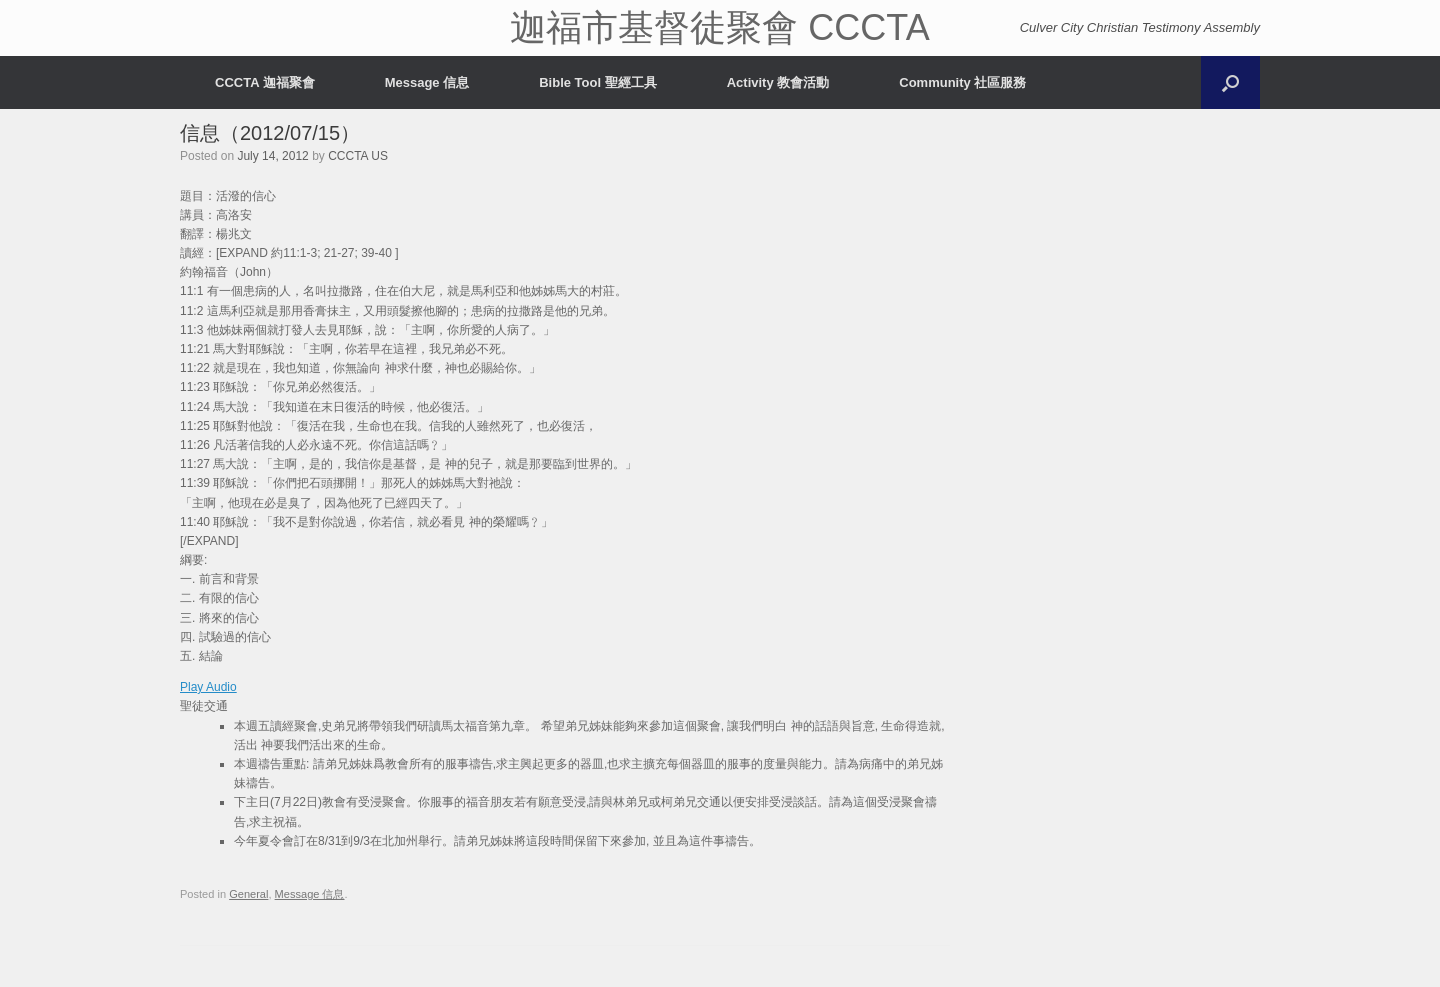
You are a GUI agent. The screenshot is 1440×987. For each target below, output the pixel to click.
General (248, 894)
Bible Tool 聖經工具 (597, 82)
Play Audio (208, 687)
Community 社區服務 (962, 82)
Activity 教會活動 (778, 82)
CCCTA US (358, 156)
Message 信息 (427, 82)
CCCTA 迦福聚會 (265, 82)
